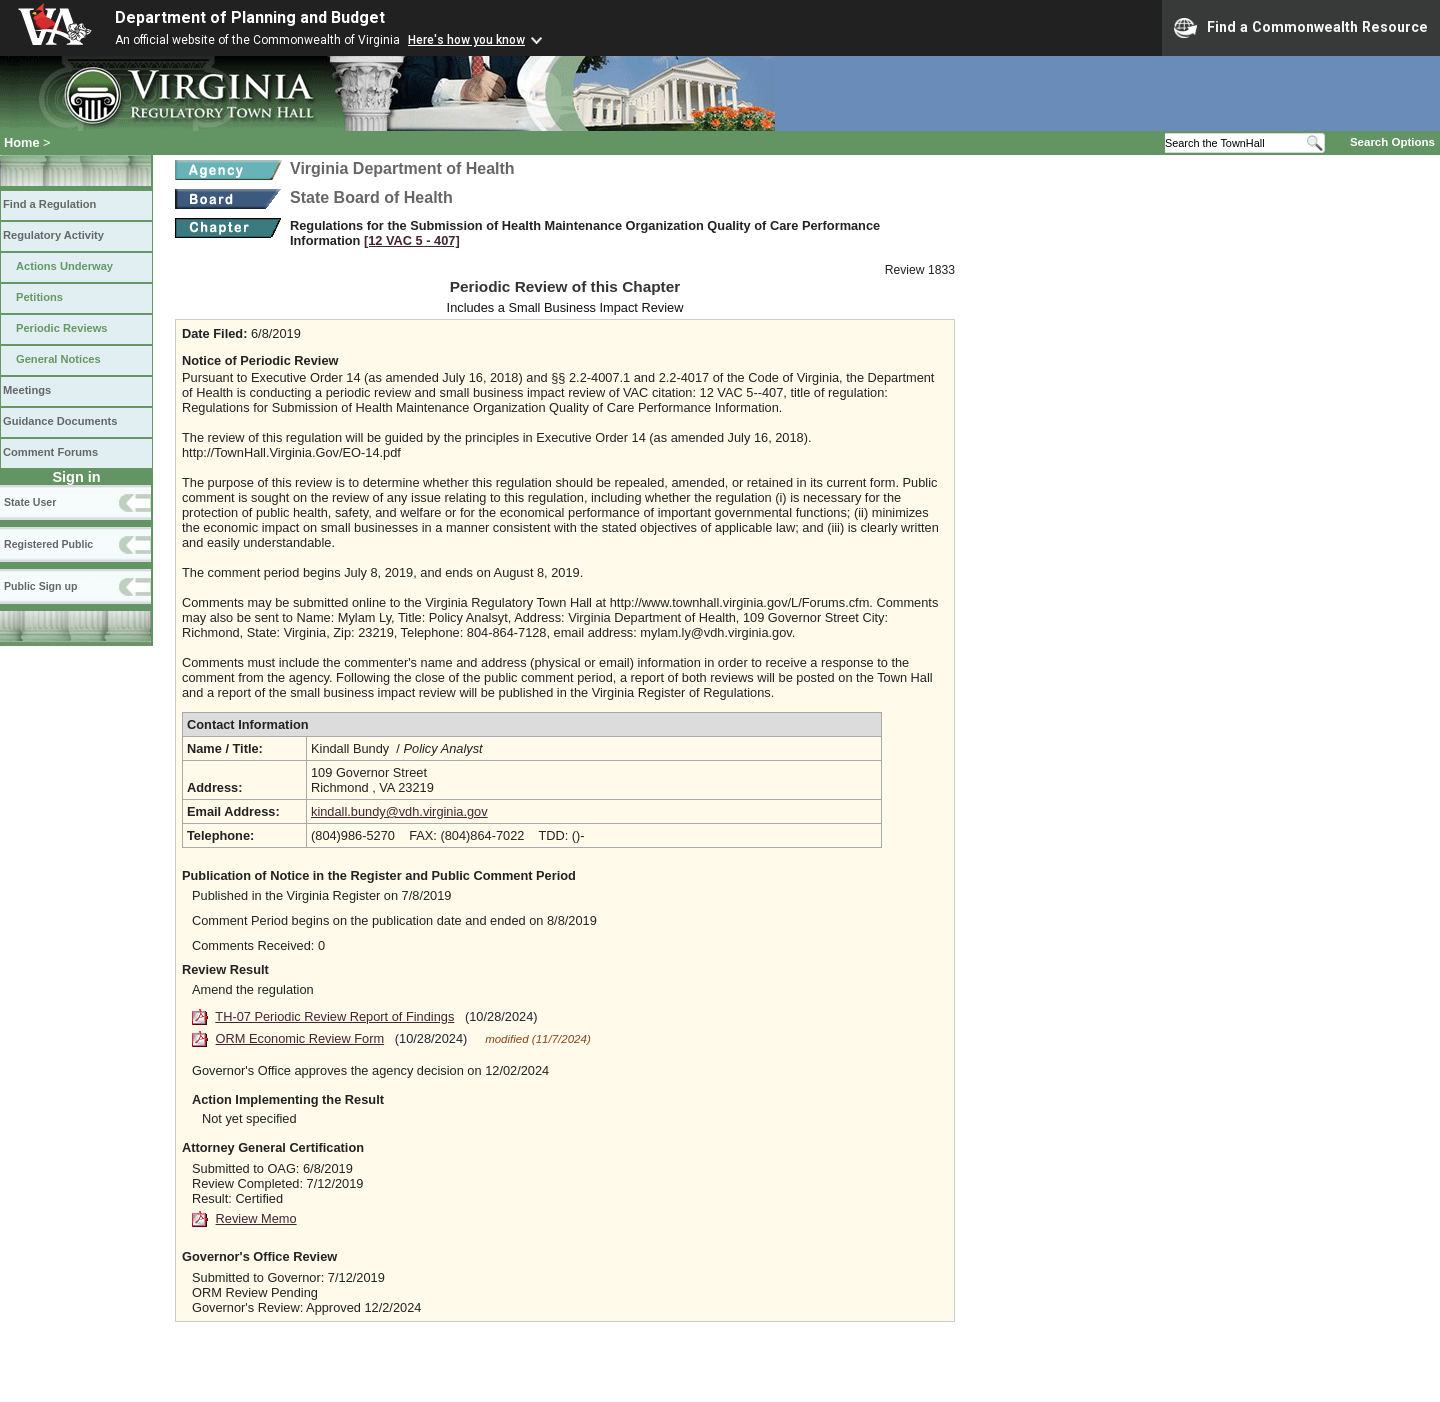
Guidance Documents (60, 421)
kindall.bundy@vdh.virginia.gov (399, 811)
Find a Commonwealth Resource (1301, 28)
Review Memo (256, 1218)
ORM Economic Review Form (300, 1038)
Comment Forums (50, 452)
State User (30, 502)
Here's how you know (466, 40)
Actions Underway (64, 266)
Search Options (1392, 142)
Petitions (39, 297)
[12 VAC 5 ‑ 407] (412, 240)
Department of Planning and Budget (250, 17)
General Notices (58, 359)
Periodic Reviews (62, 328)
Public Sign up (40, 586)
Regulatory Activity (53, 235)
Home (22, 142)
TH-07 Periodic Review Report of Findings (334, 1016)
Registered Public (48, 544)
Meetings (27, 390)
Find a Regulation (49, 204)
